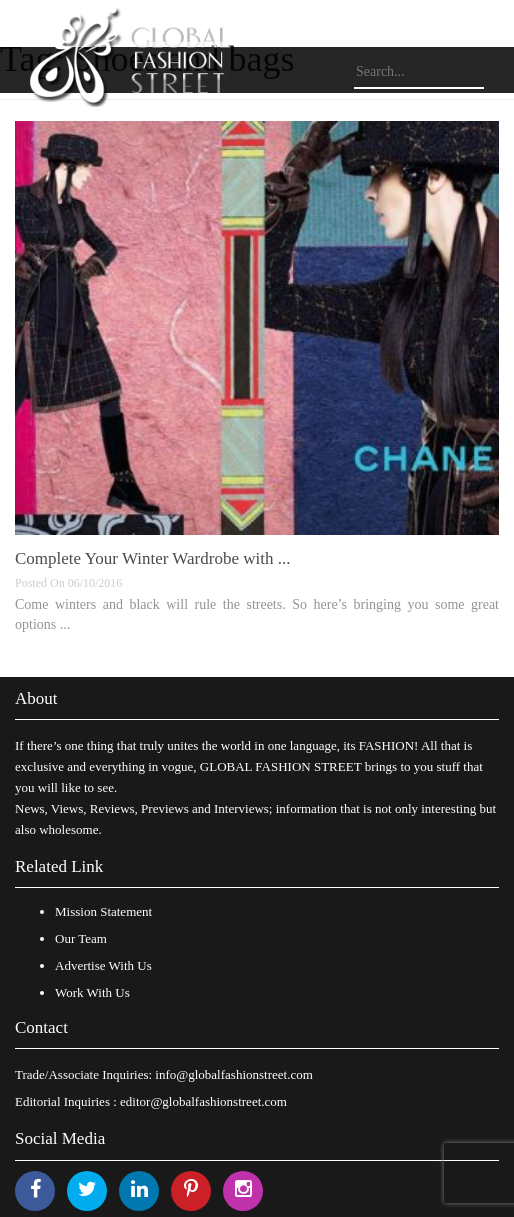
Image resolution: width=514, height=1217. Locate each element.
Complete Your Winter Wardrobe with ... (152, 558)
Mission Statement (103, 911)
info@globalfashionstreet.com (233, 1074)
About (36, 698)
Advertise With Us (103, 965)
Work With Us (92, 992)
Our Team (81, 938)
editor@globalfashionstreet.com (203, 1101)
